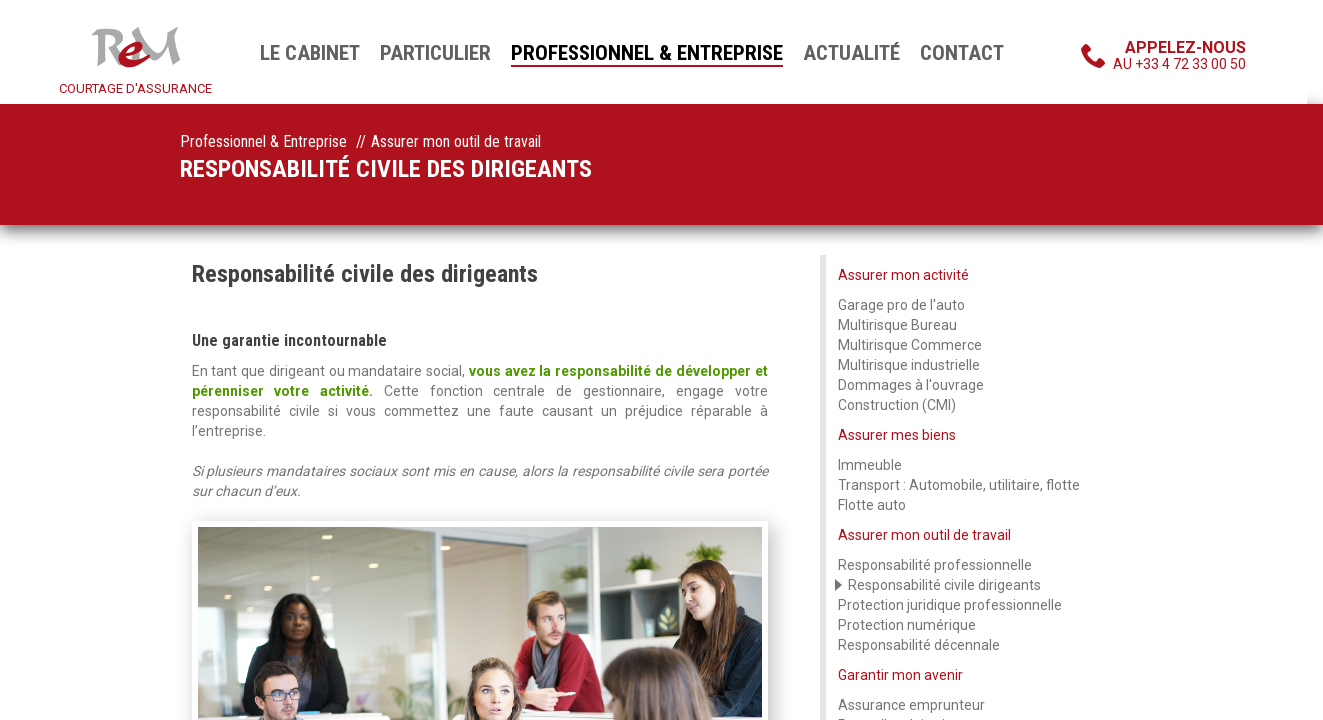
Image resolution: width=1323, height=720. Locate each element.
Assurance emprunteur (911, 705)
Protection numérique (907, 625)
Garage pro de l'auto (901, 305)
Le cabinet (310, 53)
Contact (962, 53)
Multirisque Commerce (910, 345)
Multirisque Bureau (897, 325)
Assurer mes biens (897, 435)
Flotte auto (872, 505)
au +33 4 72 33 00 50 (1179, 55)
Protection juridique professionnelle (950, 605)
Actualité (851, 53)
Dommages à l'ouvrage (911, 385)
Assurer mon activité (903, 275)
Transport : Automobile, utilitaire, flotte (959, 485)
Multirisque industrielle (909, 365)
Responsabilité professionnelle (935, 565)
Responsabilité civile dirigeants (944, 585)
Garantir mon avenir (900, 675)
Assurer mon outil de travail (924, 535)
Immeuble (870, 465)
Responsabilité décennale (919, 645)
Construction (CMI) (897, 405)
